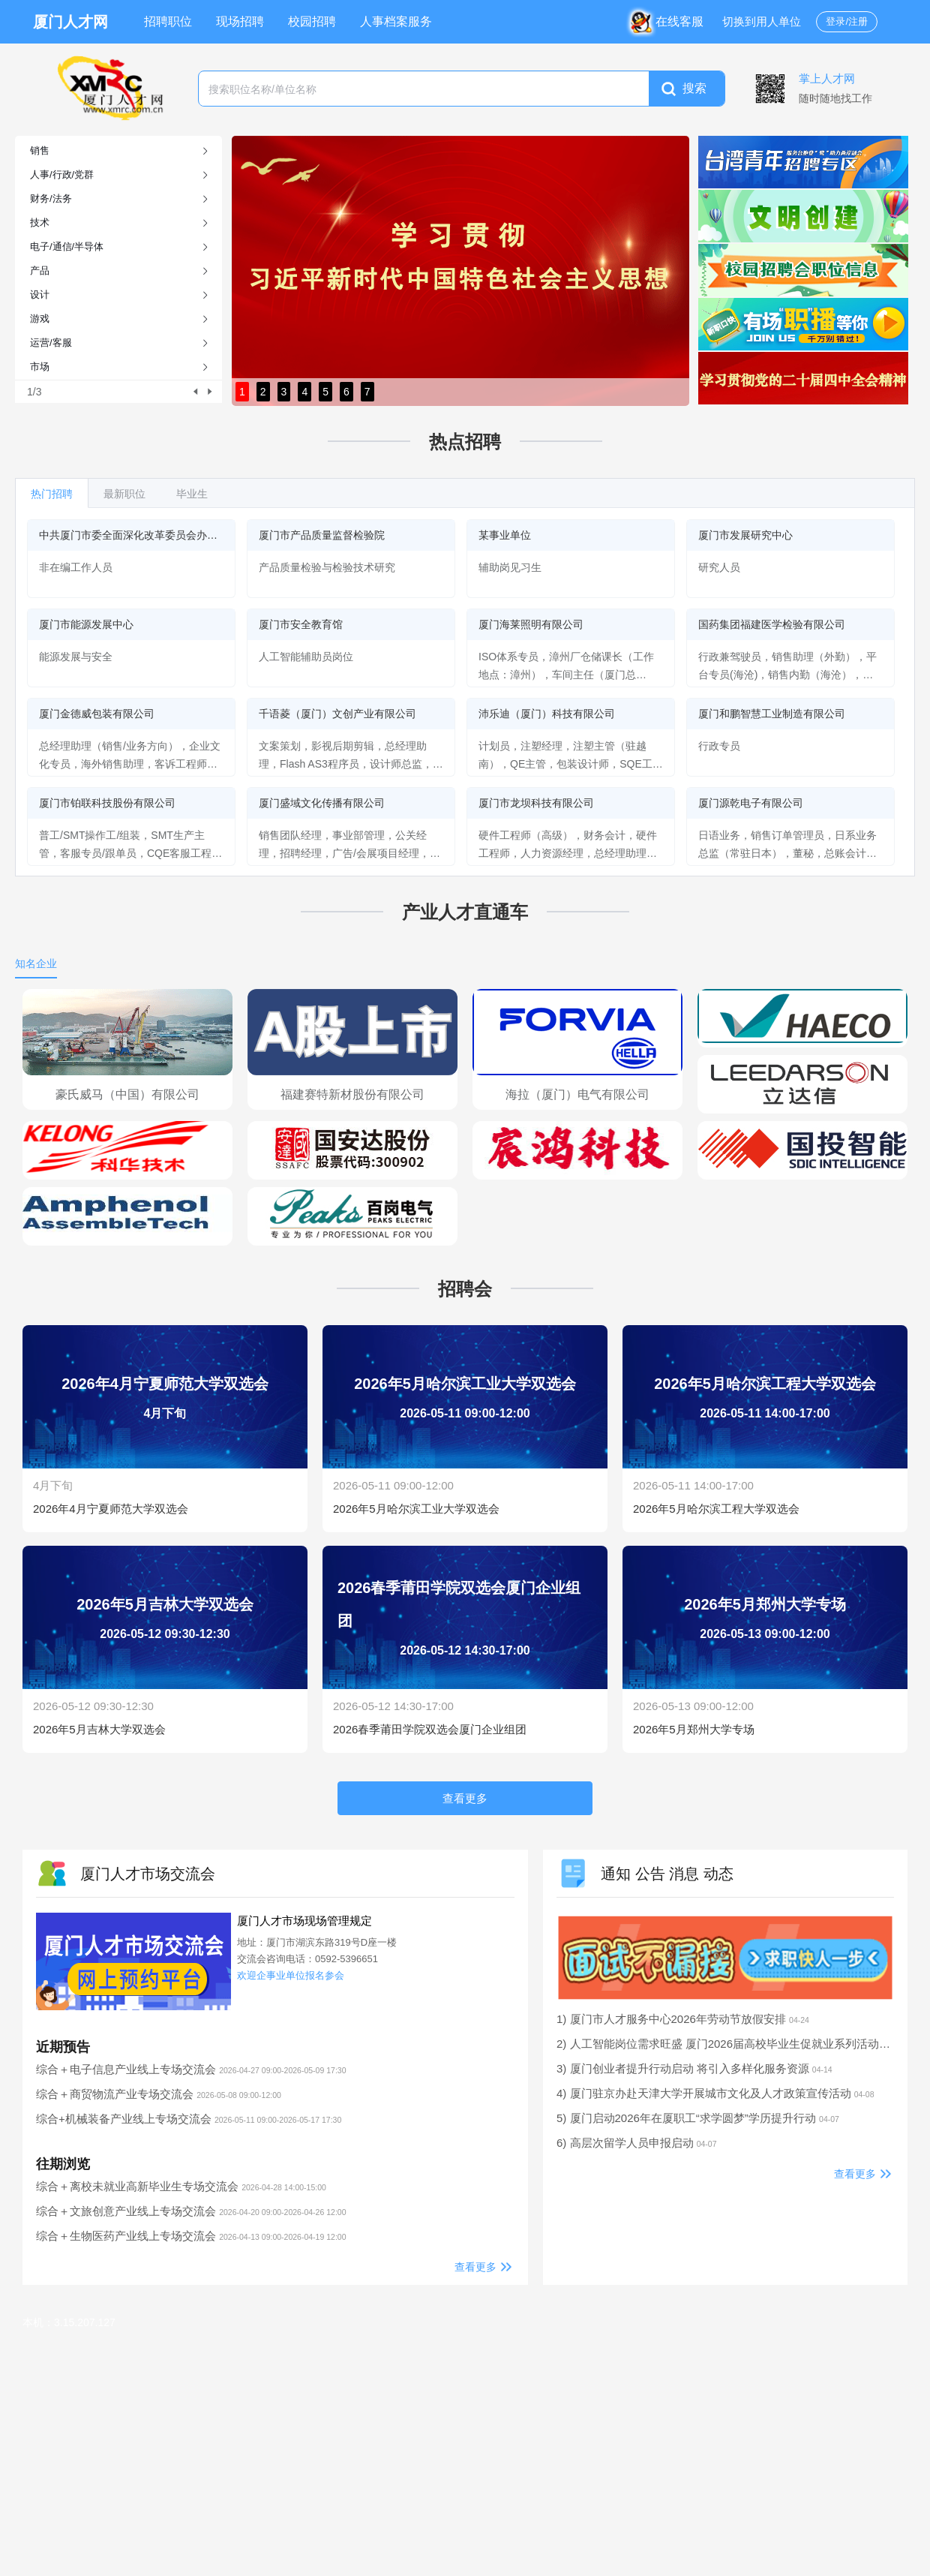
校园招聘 (312, 21)
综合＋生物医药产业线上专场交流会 (191, 2235)
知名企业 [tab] (36, 963)
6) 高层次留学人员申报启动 (636, 2142)
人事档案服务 (396, 21)
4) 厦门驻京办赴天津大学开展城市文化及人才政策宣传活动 (715, 2093)
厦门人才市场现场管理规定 (304, 1920)
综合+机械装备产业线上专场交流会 (188, 2118)
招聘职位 (168, 21)
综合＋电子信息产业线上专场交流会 (191, 2069)
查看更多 (475, 2267)
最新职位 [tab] (125, 494)
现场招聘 (240, 21)
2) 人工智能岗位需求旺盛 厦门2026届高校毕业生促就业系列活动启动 (740, 2043)
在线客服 (670, 21)
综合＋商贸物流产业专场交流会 (158, 2094)
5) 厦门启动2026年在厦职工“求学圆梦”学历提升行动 (697, 2118)
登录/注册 (847, 21)
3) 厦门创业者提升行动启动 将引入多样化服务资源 (694, 2068)
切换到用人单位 (761, 21)
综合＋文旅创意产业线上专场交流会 (191, 2211)
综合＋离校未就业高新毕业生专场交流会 (181, 2186)
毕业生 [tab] (192, 494)
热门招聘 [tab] (52, 494)
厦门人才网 (70, 22)
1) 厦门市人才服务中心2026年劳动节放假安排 (682, 2018)
